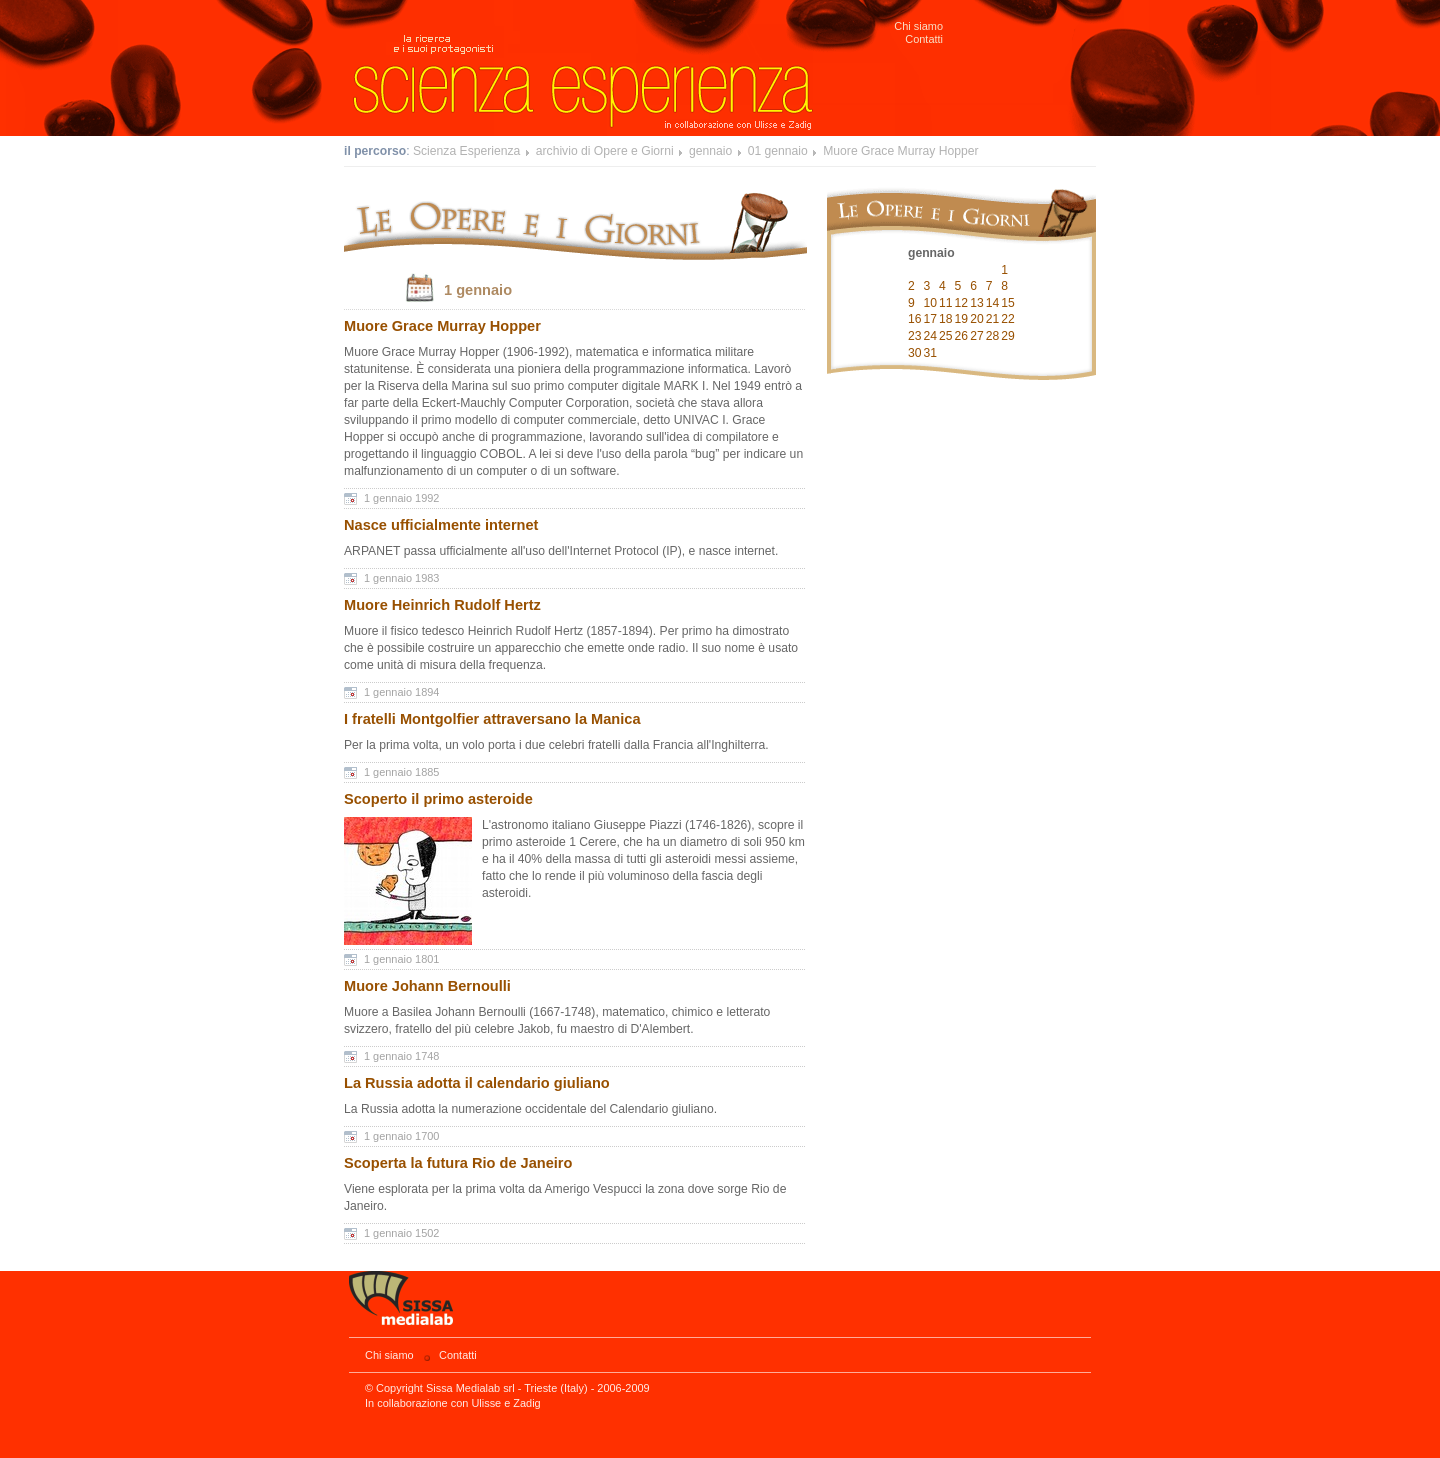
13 (977, 303)
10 (931, 303)
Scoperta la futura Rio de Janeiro (458, 1163)
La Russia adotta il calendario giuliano (477, 1083)
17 (931, 319)
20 (977, 319)
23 (915, 336)
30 (915, 353)
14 (993, 303)
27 (977, 336)
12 (962, 303)
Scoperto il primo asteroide (438, 799)
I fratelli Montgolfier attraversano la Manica (492, 719)
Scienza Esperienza (466, 151)
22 (1008, 319)
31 (931, 353)
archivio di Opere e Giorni (605, 151)
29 (1008, 336)
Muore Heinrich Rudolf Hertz (442, 605)
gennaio (710, 151)
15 (1008, 303)
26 (962, 336)
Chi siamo (918, 26)
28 (993, 336)
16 (915, 319)
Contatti (924, 39)
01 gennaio (778, 151)
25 (946, 336)
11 (946, 303)
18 (946, 319)
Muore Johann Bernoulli (427, 986)
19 (962, 319)
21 (993, 319)
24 (931, 336)
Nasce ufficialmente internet (441, 525)
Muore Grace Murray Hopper (900, 151)
